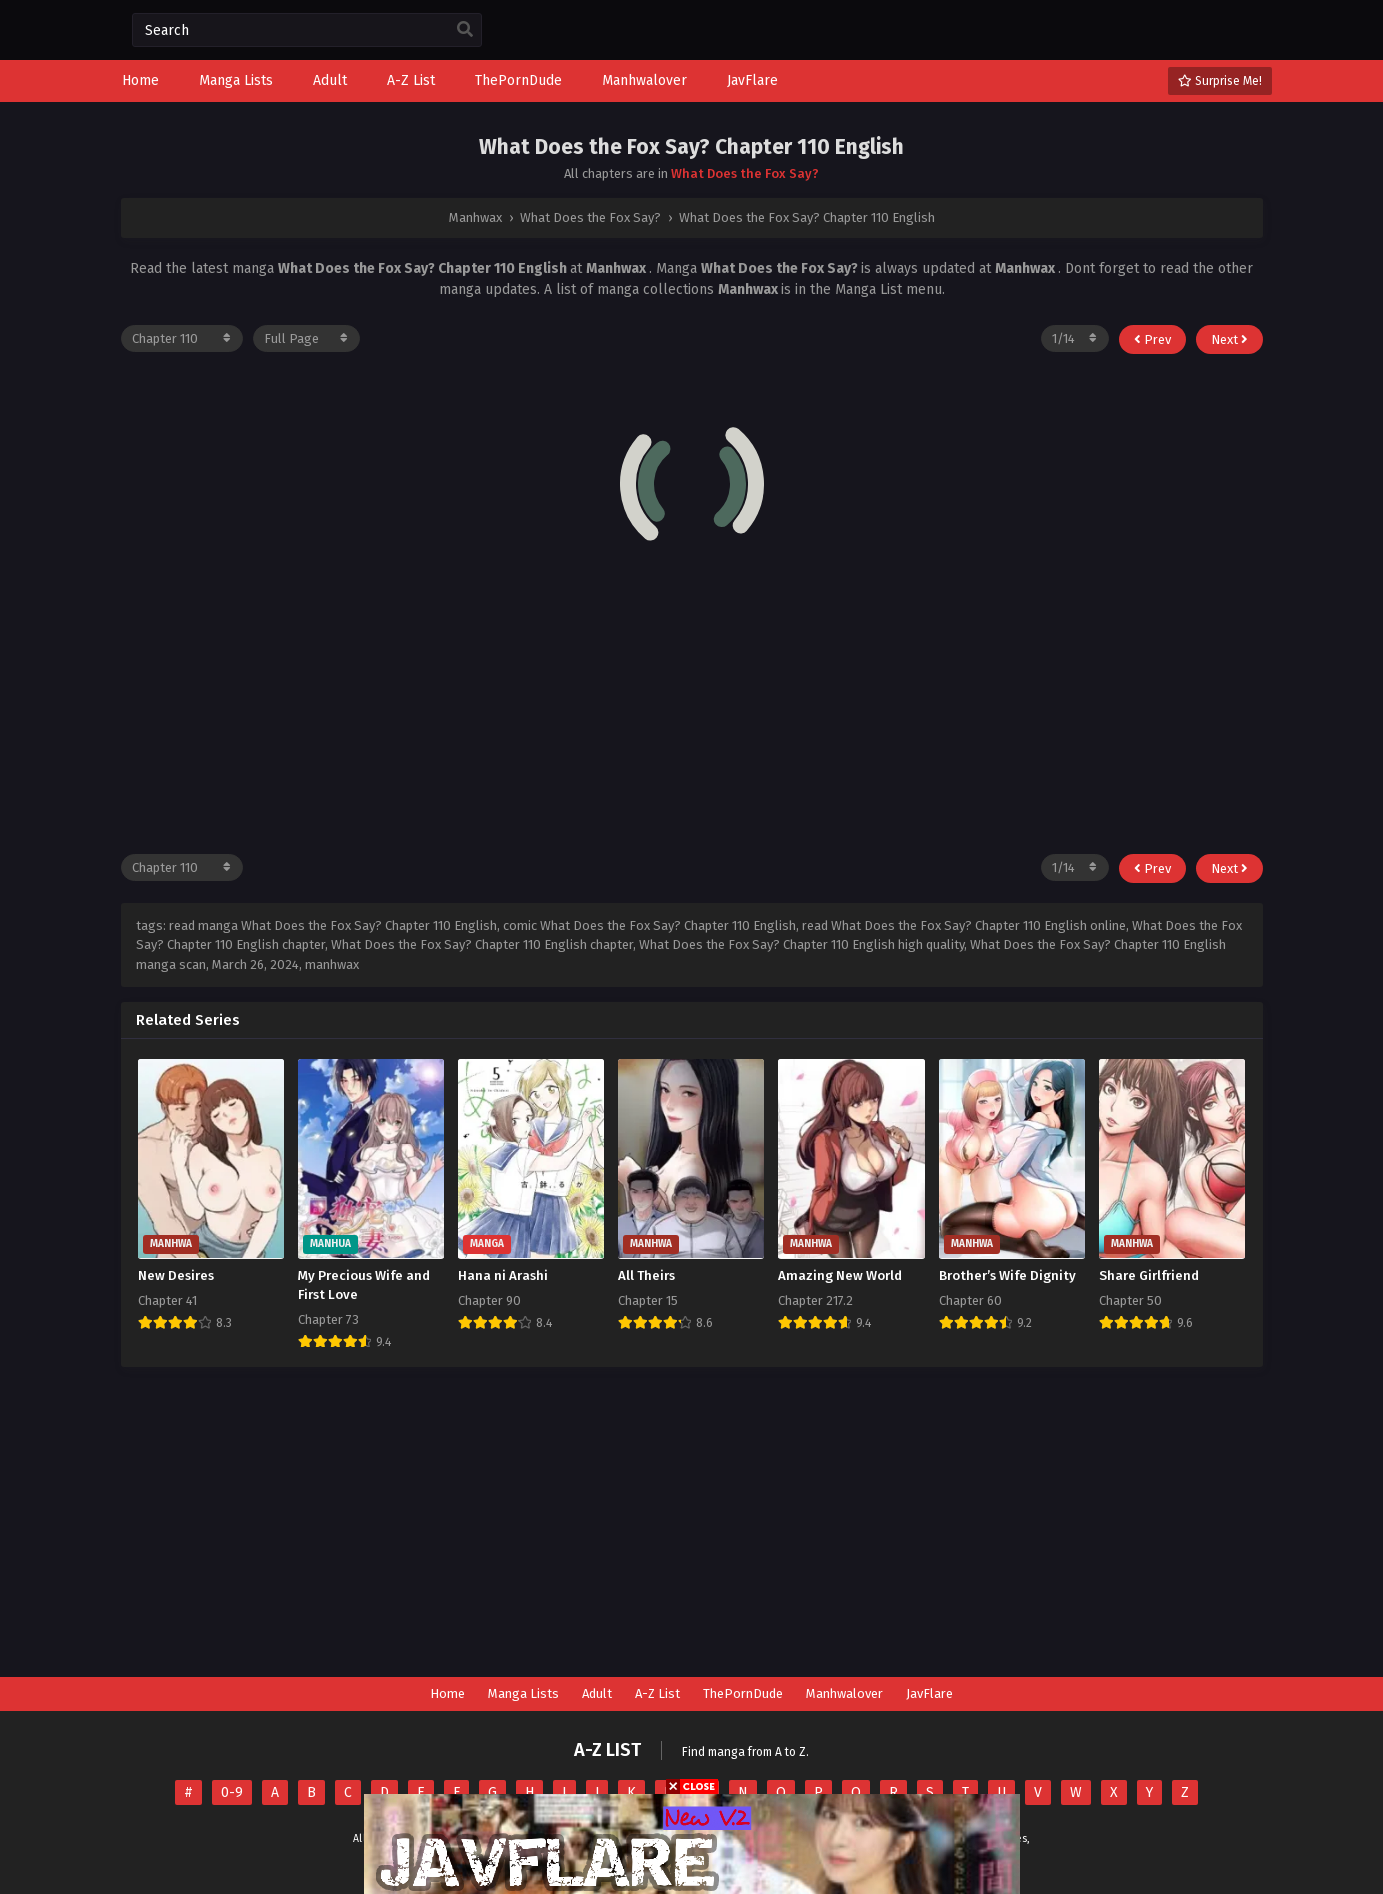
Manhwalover (844, 1693)
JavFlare (929, 1693)
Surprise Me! (1220, 81)
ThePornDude (743, 1693)
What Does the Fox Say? (745, 173)
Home (447, 1693)
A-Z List (657, 1693)
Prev (1152, 339)
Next (1229, 339)
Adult (597, 1693)
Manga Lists (523, 1693)
